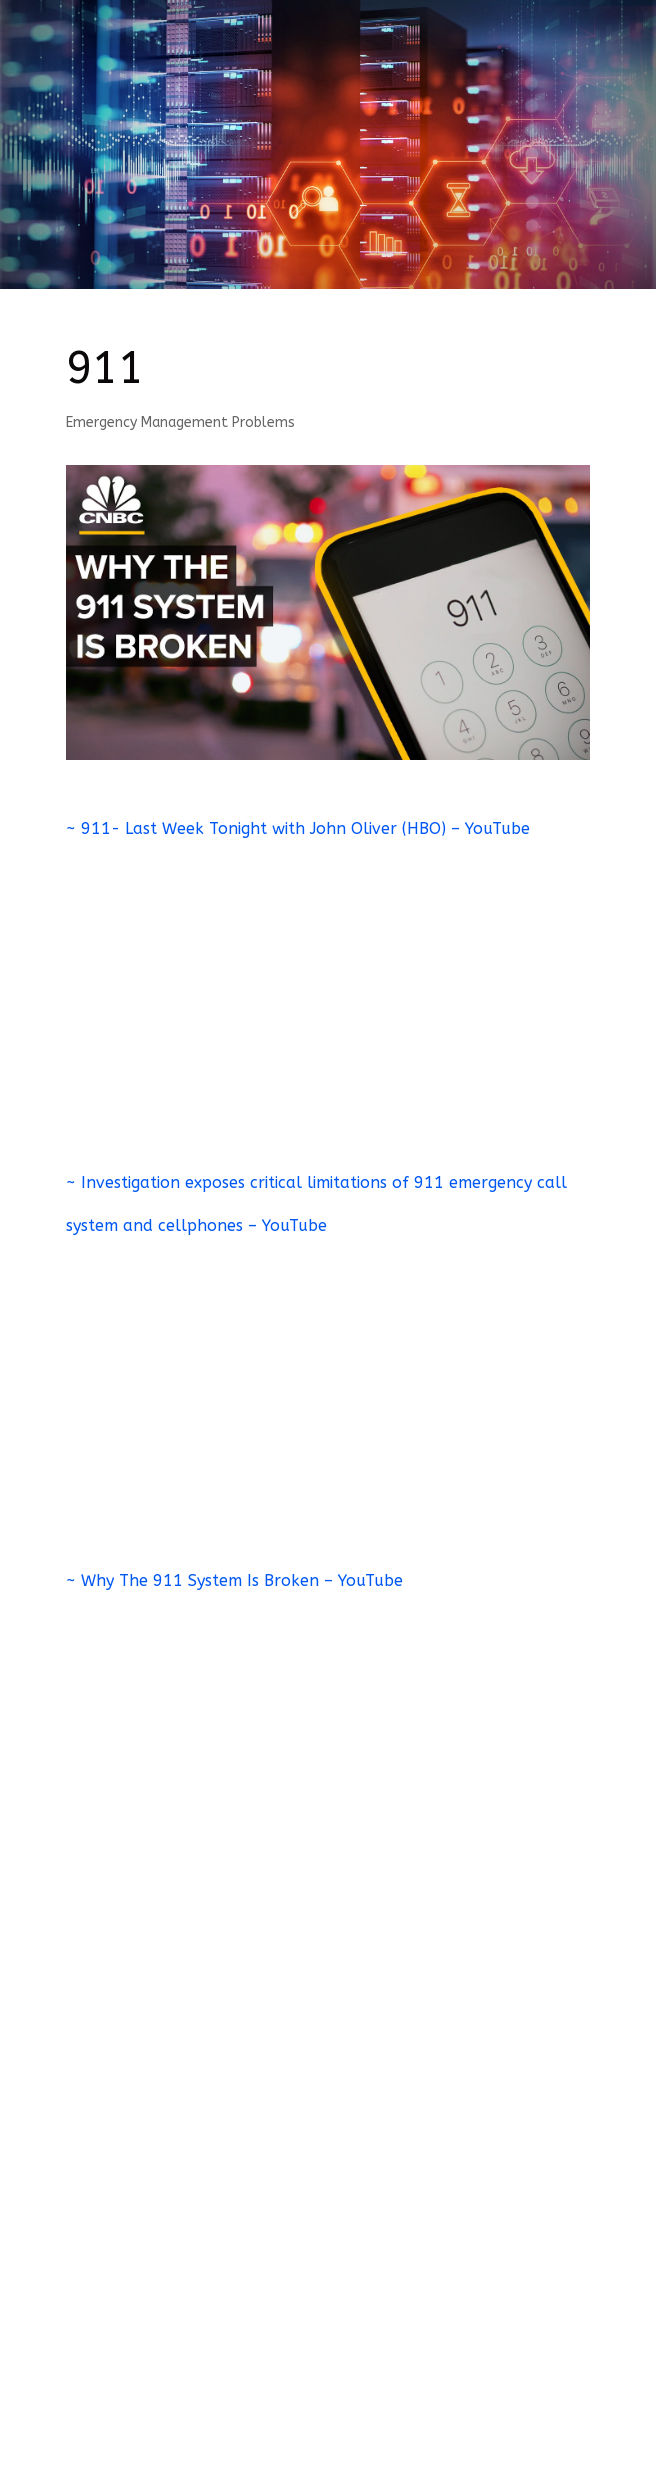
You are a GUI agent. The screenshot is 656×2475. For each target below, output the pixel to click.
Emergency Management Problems (180, 422)
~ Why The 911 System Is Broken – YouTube (234, 1580)
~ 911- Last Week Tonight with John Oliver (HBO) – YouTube (298, 828)
